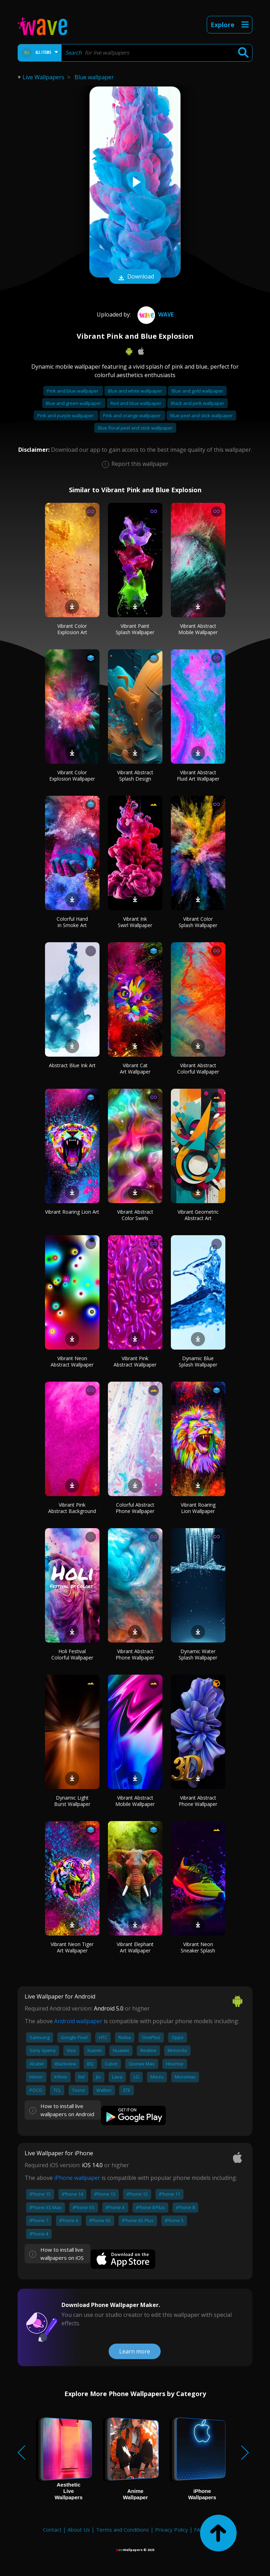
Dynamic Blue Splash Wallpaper (198, 1361)
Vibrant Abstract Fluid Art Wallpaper (198, 775)
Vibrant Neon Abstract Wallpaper (72, 1361)
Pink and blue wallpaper (73, 391)
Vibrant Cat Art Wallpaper (135, 1068)
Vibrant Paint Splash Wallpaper (135, 629)
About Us (79, 2529)
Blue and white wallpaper (135, 391)
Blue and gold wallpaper (197, 391)
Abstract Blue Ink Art (72, 1065)
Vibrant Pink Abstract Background (72, 1507)
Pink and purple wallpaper (66, 415)
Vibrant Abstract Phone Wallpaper (135, 1654)
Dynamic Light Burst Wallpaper (72, 1800)
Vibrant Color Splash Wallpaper (198, 922)
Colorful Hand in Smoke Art (72, 922)
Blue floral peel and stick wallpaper (135, 428)
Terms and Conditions (122, 2529)
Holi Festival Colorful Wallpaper (72, 1654)
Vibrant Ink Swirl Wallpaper (135, 922)
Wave (155, 314)
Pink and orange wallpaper (132, 415)
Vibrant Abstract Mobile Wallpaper (198, 629)
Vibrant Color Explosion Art (72, 629)
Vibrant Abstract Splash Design (135, 775)
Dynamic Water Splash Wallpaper (198, 1654)
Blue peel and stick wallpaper (201, 415)
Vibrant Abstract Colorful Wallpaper (198, 1068)
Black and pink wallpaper (197, 403)
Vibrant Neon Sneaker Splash (198, 1947)
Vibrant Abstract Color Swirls (135, 1214)
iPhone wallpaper (77, 2178)
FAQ (199, 2529)
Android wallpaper (78, 2021)
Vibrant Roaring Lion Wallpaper (198, 1507)
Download (135, 277)
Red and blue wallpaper (136, 403)
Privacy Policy (171, 2529)
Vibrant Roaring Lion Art (72, 1211)
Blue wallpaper (94, 77)
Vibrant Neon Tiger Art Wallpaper (72, 1947)
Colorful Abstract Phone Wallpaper (135, 1507)
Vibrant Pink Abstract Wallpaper (135, 1361)
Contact (52, 2529)
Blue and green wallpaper (74, 403)
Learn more (134, 2351)
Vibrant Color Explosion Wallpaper (72, 775)
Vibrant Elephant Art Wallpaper (135, 1947)
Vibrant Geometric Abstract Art (198, 1214)
